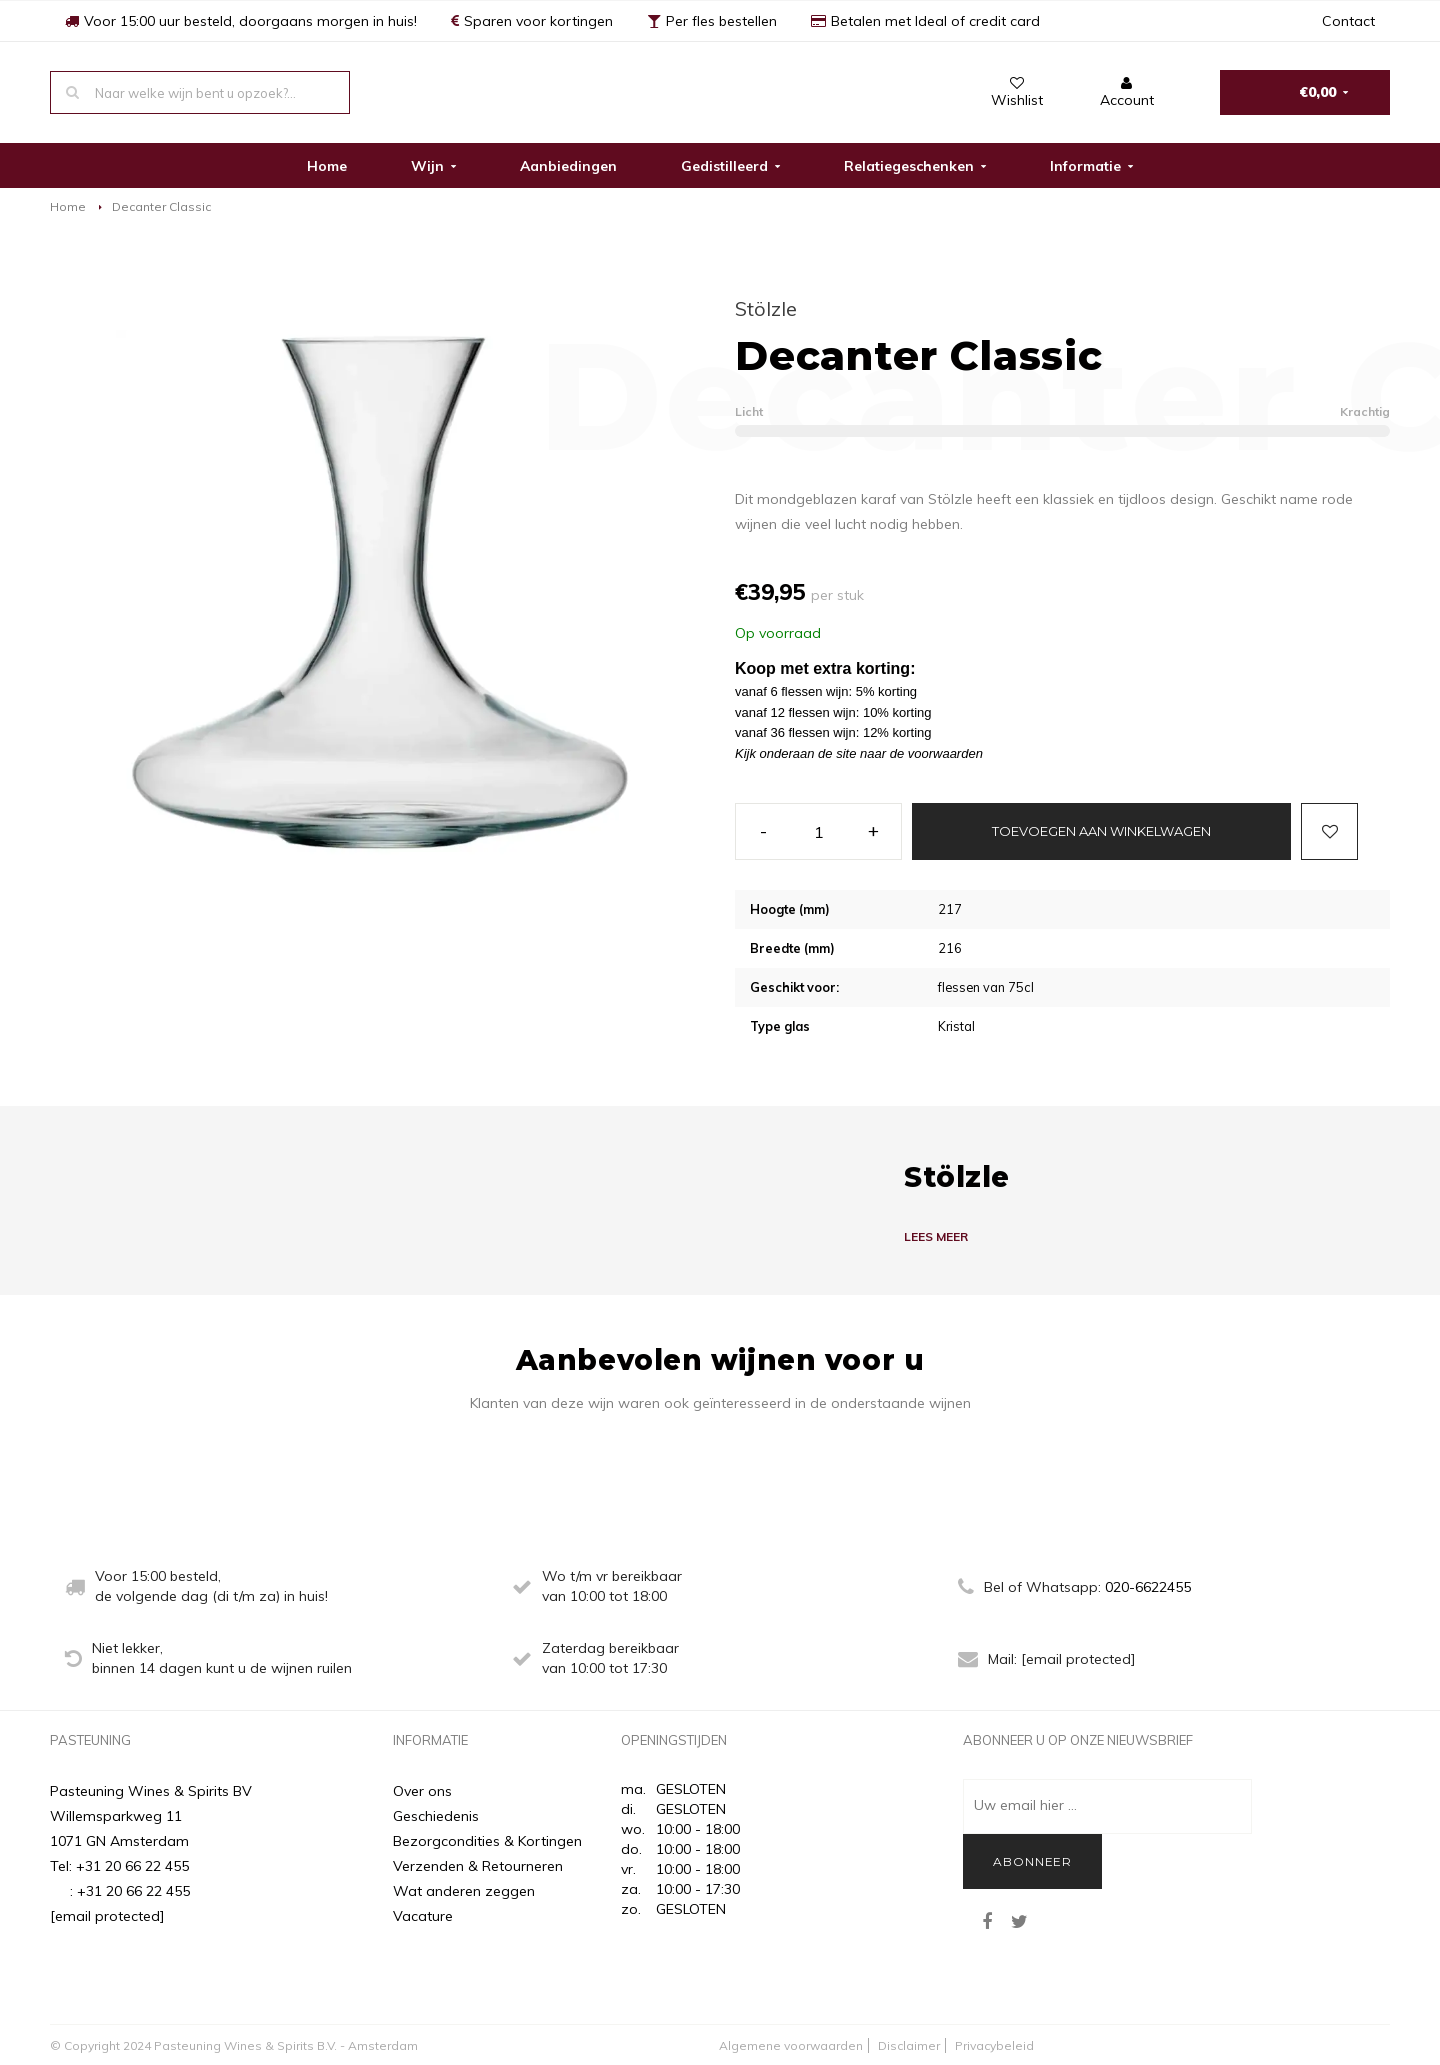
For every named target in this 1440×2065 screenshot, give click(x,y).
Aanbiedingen (568, 166)
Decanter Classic (161, 206)
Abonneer (1032, 1861)
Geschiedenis (436, 1816)
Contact (1348, 21)
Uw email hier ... (1025, 1805)
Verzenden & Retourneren (478, 1866)
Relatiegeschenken (915, 166)
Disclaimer (909, 2045)
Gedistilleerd (730, 166)
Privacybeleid (994, 2045)
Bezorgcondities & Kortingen (487, 1841)
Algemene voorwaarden (791, 2045)
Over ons (422, 1791)
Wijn (433, 166)
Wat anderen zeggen (464, 1891)
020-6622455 (1148, 1587)
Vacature (423, 1916)
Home (327, 166)
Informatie (1091, 166)
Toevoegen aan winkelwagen (1101, 831)
